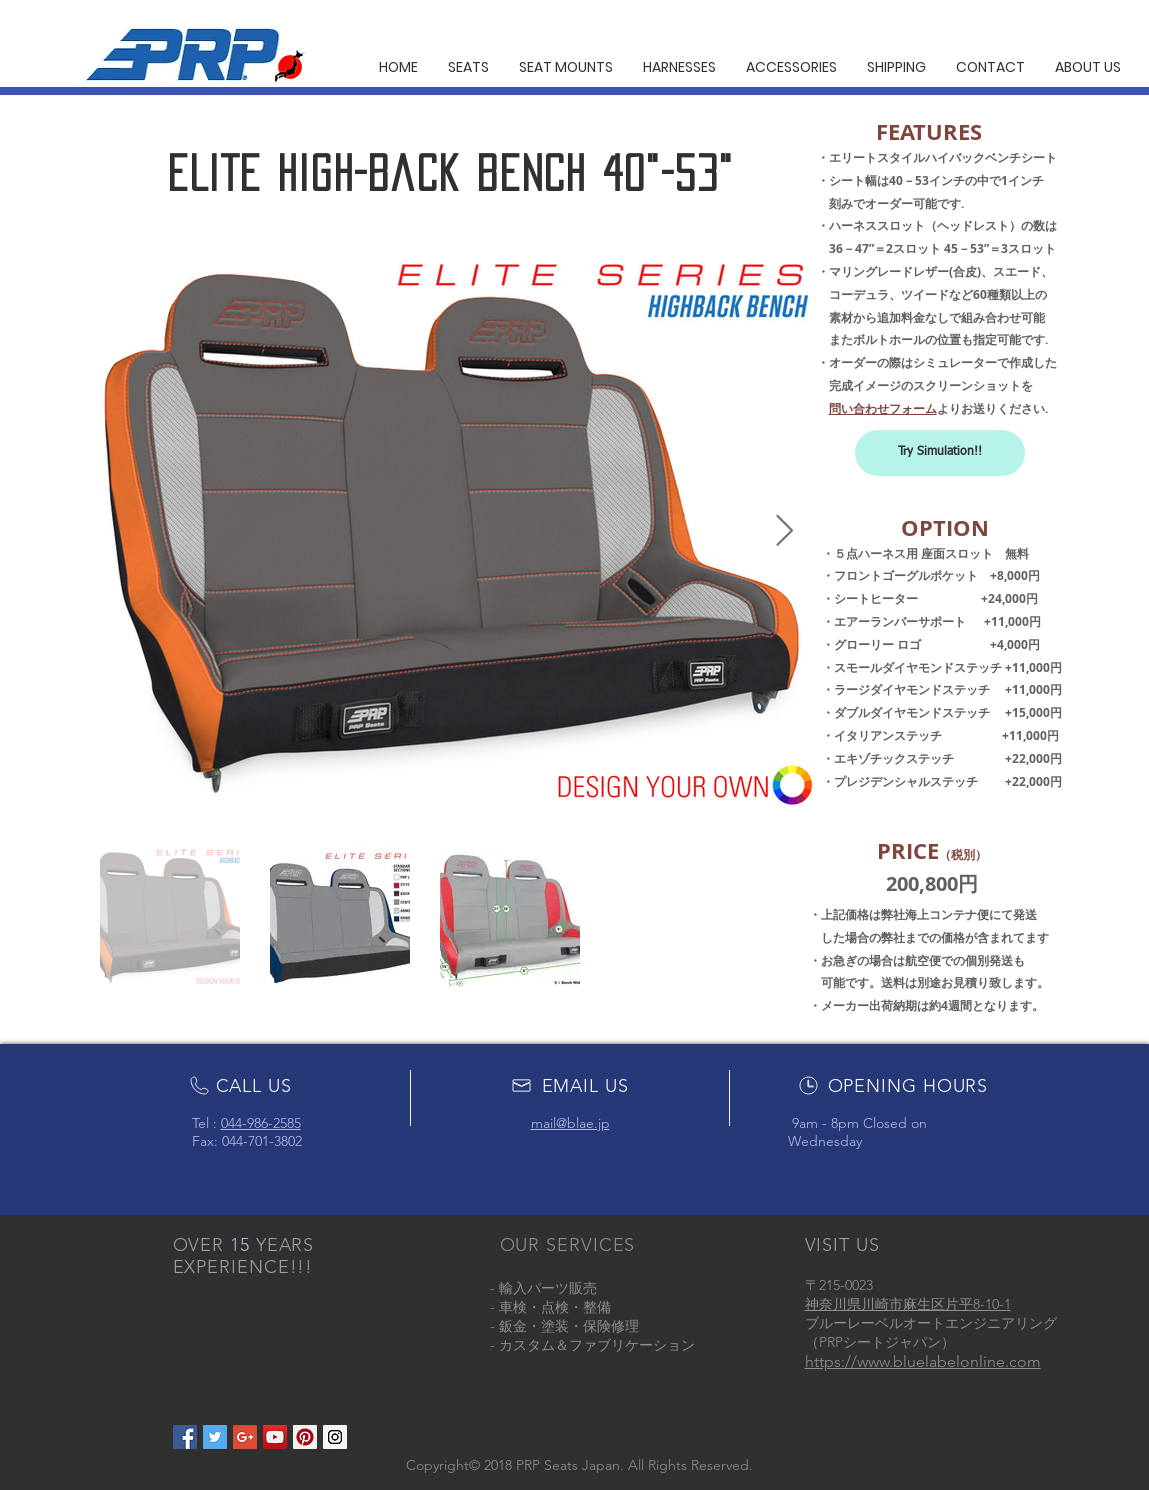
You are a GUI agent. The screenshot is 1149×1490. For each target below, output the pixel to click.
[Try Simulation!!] (940, 453)
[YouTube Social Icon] (275, 1437)
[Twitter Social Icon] (215, 1437)
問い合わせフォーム (883, 408)
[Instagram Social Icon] (335, 1437)
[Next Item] (785, 532)
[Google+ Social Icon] (245, 1437)
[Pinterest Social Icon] (305, 1437)
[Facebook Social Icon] (185, 1437)
